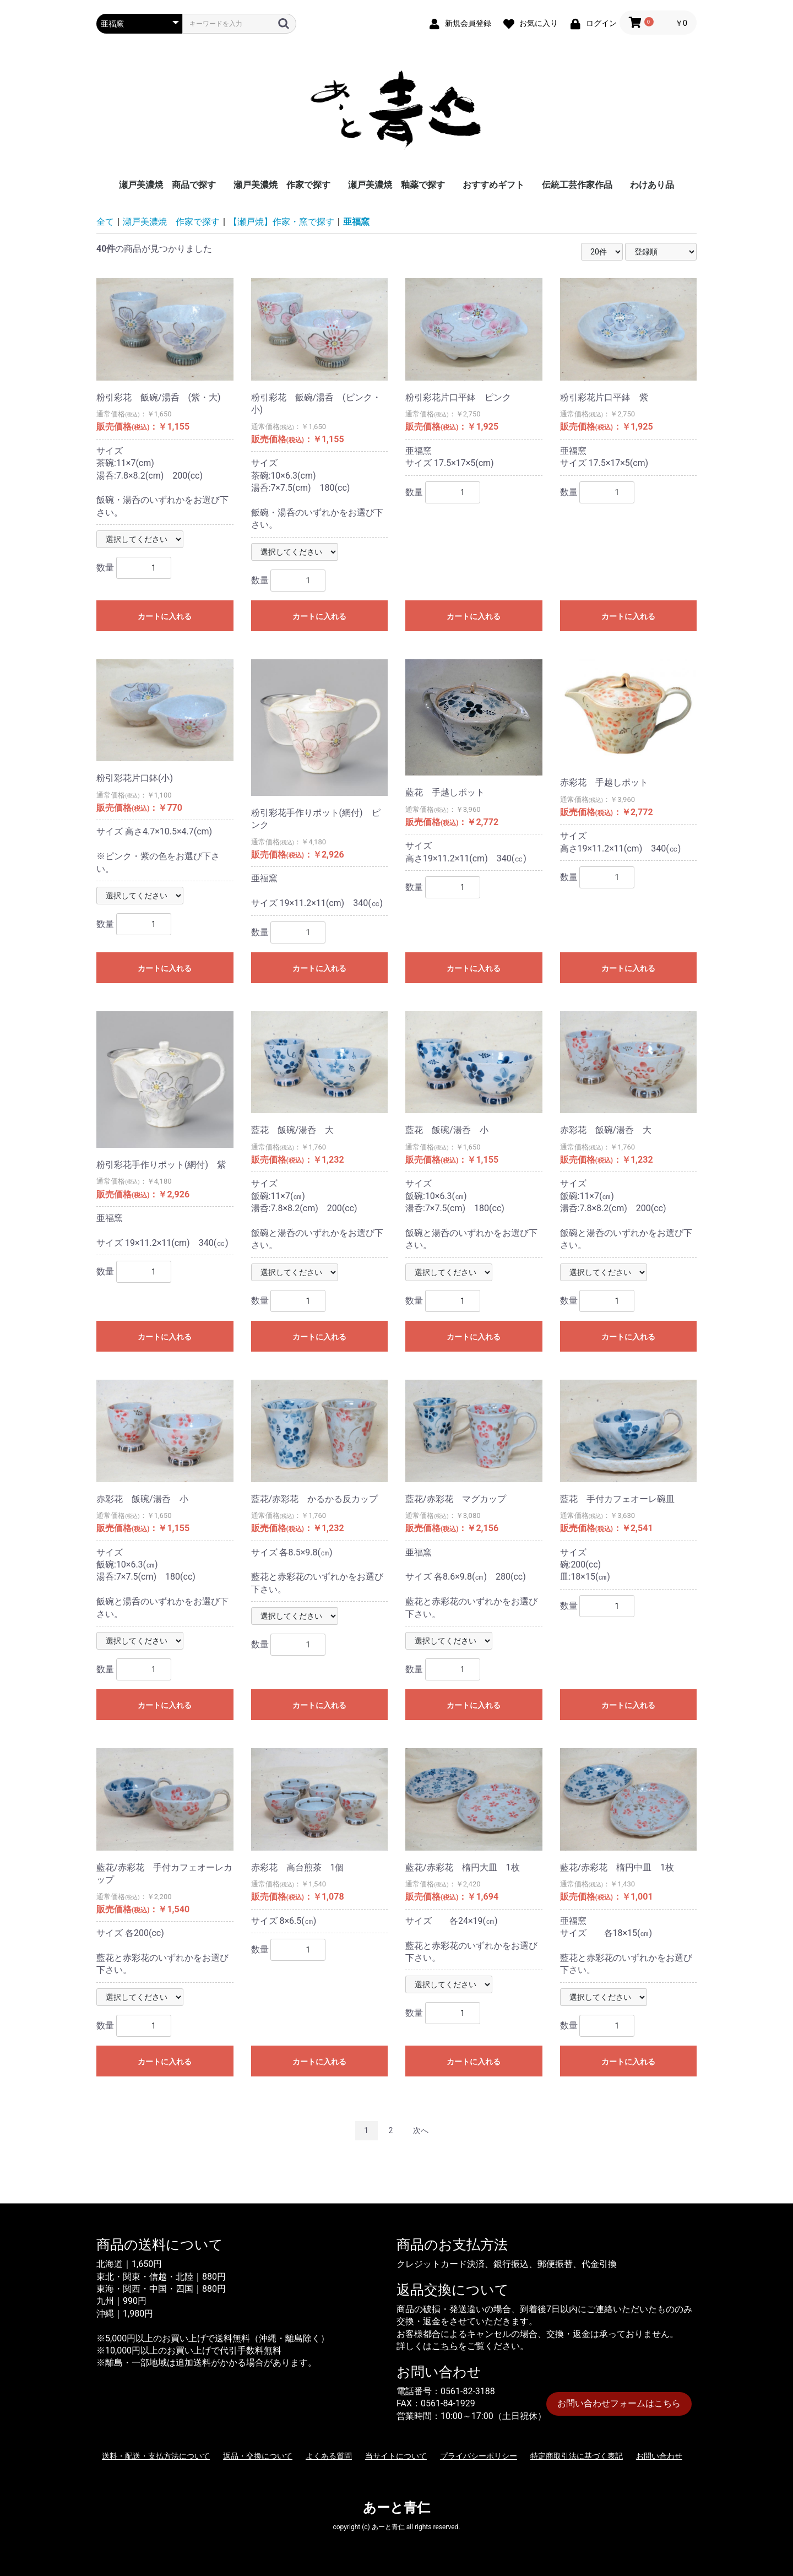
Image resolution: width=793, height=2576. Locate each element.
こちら (445, 2346)
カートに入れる (165, 616)
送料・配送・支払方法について (156, 2456)
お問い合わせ (659, 2456)
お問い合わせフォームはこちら (619, 2403)
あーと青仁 (396, 2507)
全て (105, 221)
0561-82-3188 (468, 2391)
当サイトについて (396, 2456)
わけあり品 (652, 185)
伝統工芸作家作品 (577, 185)
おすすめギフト (493, 185)
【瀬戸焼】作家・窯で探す (281, 221)
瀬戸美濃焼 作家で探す (281, 185)
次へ (420, 2130)
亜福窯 (356, 221)
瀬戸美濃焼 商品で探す (167, 185)
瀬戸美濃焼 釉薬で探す (396, 185)
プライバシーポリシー (478, 2456)
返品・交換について (257, 2456)
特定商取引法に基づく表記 (576, 2456)
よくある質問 (329, 2456)
